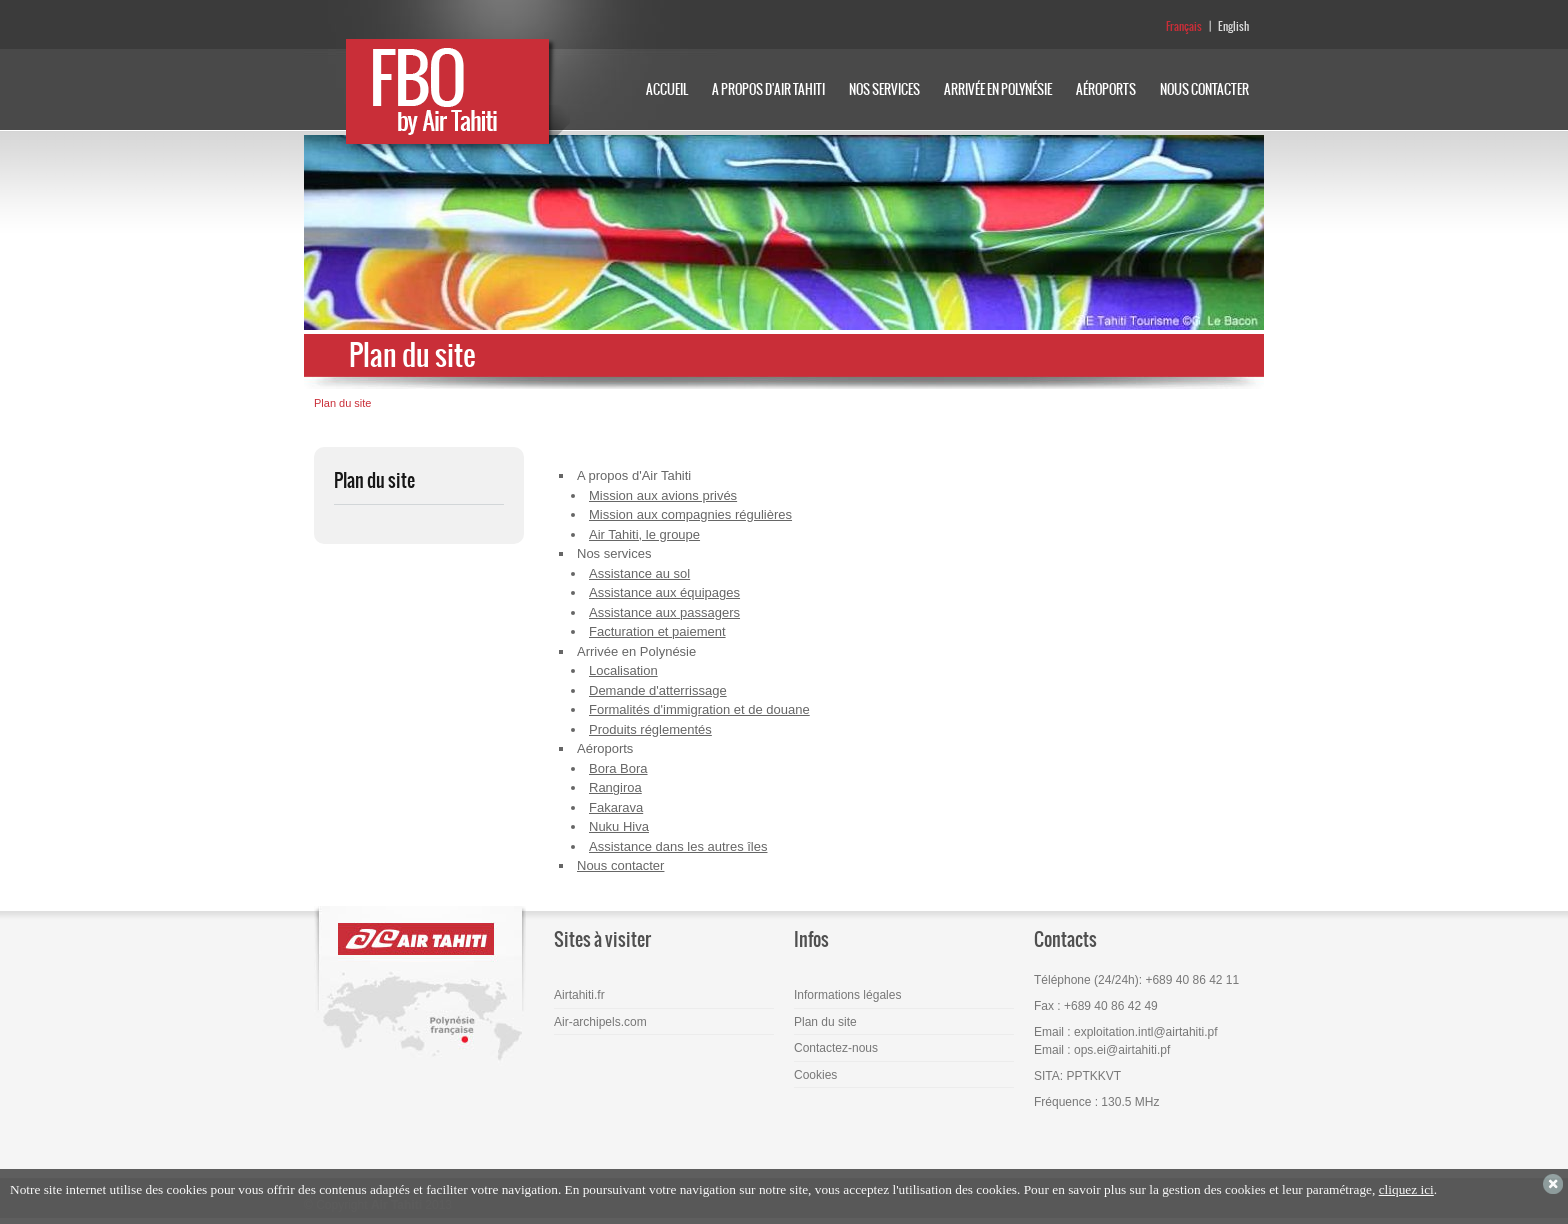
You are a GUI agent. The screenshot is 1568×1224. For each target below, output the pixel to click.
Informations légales (847, 995)
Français (1184, 26)
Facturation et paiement (657, 631)
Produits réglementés (650, 729)
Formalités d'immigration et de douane (699, 709)
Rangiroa (615, 787)
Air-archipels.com (600, 1022)
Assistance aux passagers (664, 612)
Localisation (623, 670)
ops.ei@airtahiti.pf (1122, 1050)
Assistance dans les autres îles (678, 846)
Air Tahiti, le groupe (644, 534)
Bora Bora (618, 768)
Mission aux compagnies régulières (690, 514)
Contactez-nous (836, 1048)
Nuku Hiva (619, 826)
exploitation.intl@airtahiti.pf (1146, 1032)
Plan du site (342, 403)
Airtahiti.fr (579, 995)
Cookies (815, 1075)
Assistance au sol (639, 573)
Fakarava (616, 807)
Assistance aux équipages (664, 592)
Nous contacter (620, 865)
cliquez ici (1406, 1189)
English (1233, 26)
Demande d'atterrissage (658, 690)
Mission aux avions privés (663, 495)
